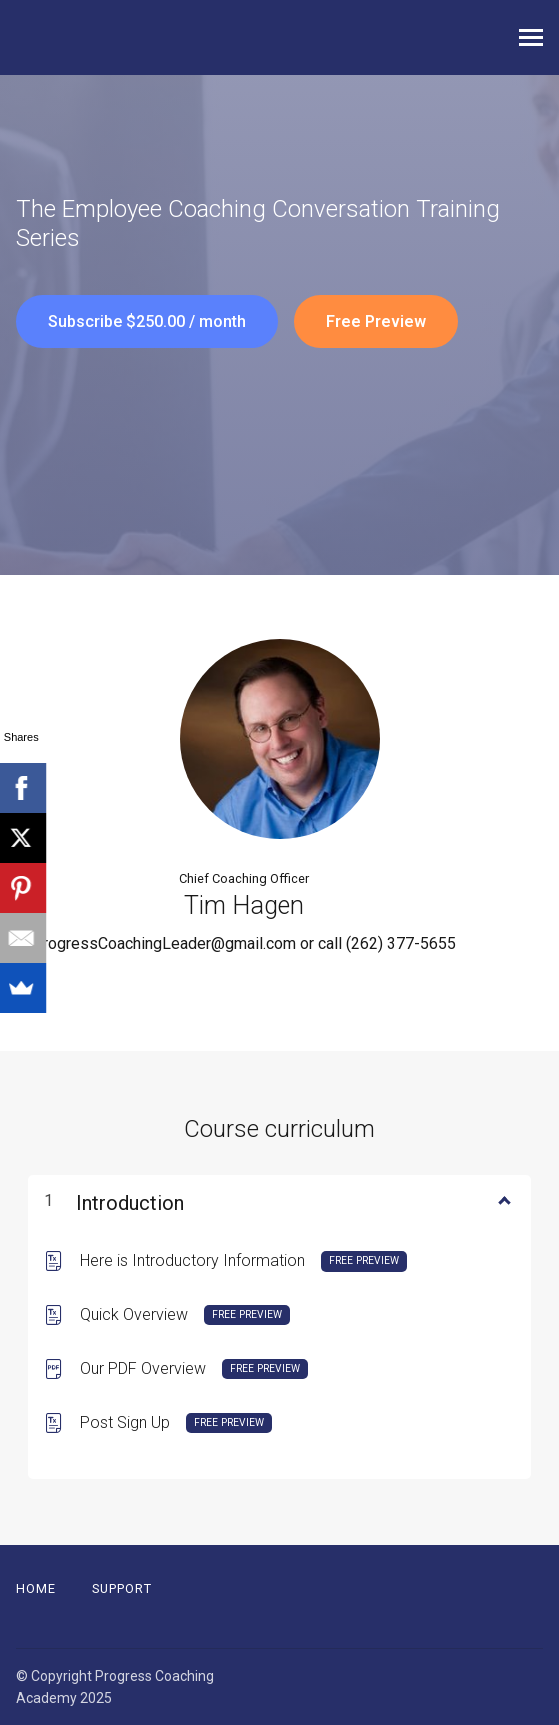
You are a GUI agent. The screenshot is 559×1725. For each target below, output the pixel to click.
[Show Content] (503, 1199)
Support (122, 1588)
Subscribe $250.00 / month (147, 321)
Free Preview (376, 321)
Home (36, 1588)
